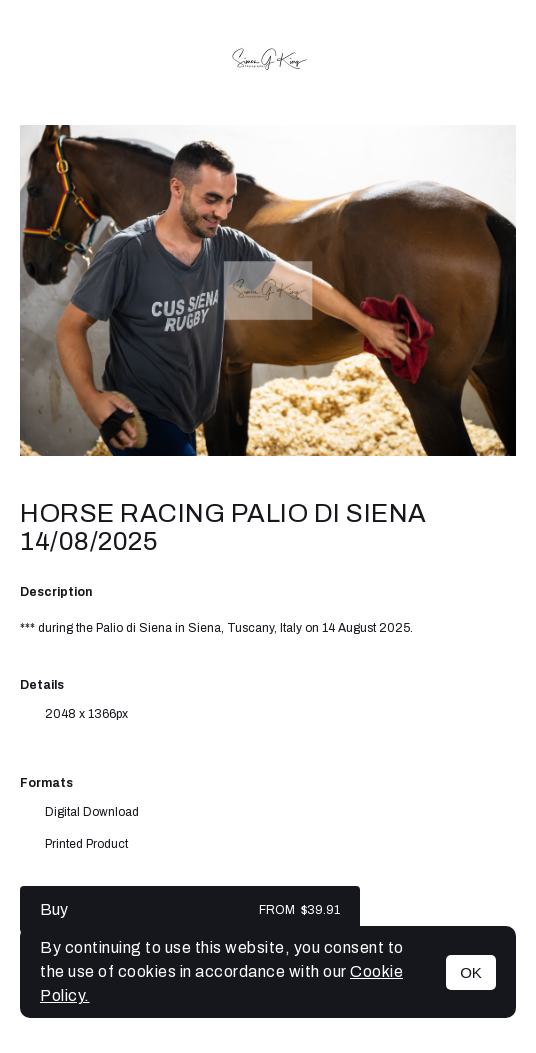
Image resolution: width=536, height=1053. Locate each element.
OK (471, 972)
